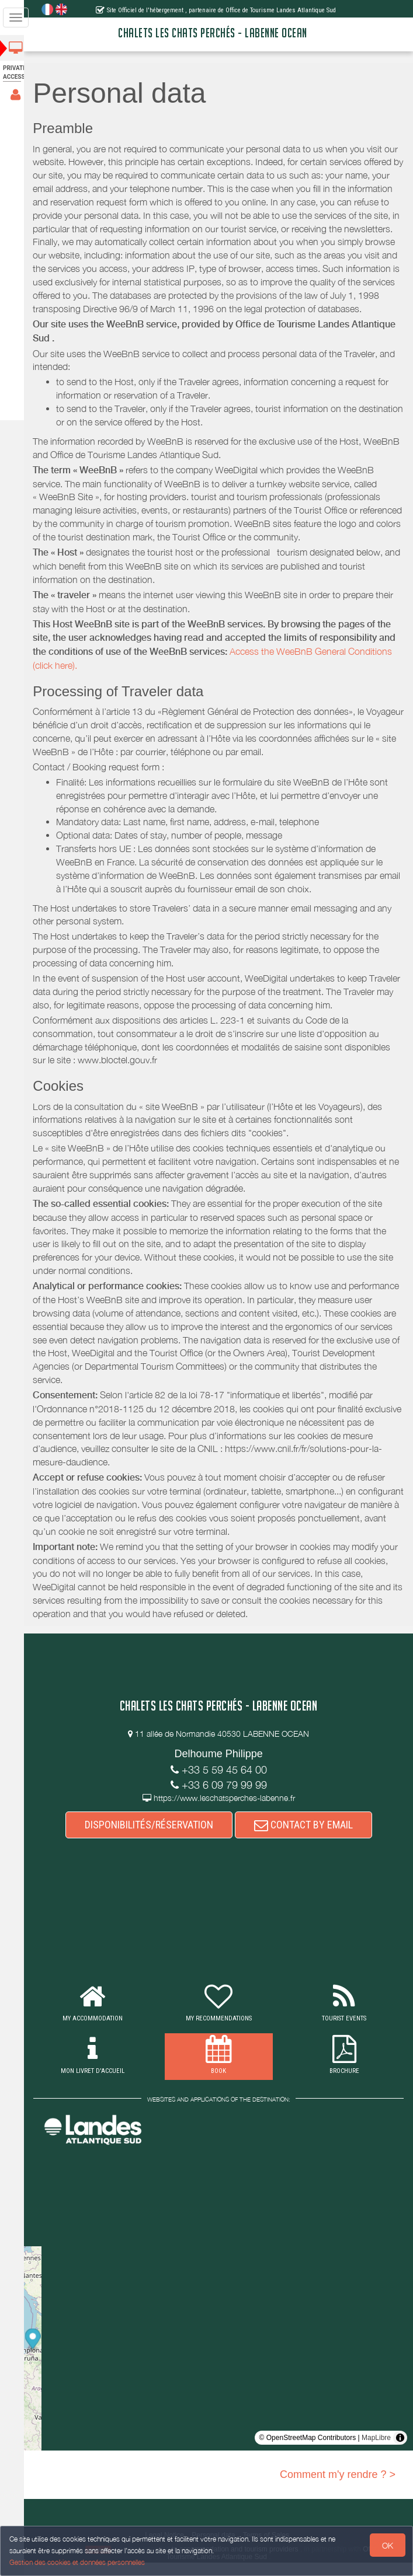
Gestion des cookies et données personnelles (77, 2562)
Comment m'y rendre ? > (337, 2488)
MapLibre (376, 2451)
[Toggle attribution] (400, 2451)
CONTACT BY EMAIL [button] (307, 1838)
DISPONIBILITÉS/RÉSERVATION (152, 1838)
